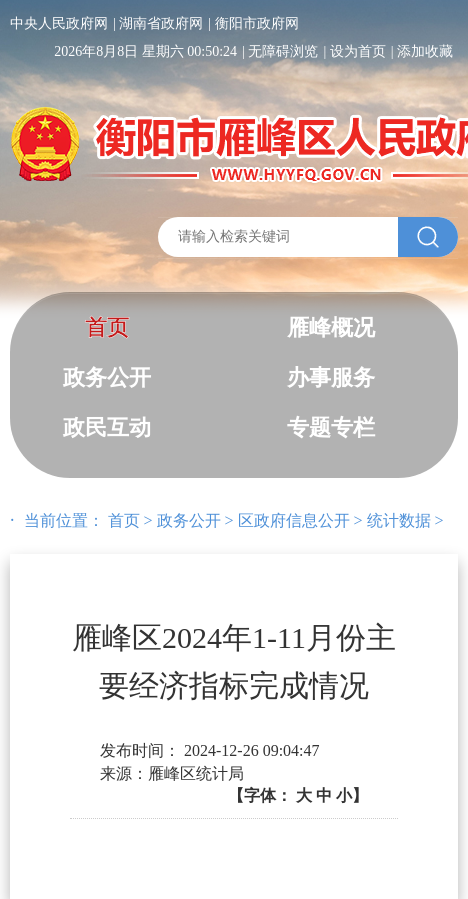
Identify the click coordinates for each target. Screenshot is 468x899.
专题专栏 (331, 427)
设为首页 (358, 51)
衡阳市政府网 (257, 23)
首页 (107, 327)
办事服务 (331, 377)
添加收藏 (425, 51)
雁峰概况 (331, 327)
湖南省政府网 (161, 23)
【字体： (298, 795)
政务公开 (107, 377)
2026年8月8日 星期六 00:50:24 (145, 51)
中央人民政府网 (59, 23)
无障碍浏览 (283, 51)
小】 (352, 795)
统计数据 (399, 520)
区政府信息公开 (294, 520)
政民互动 (107, 427)
